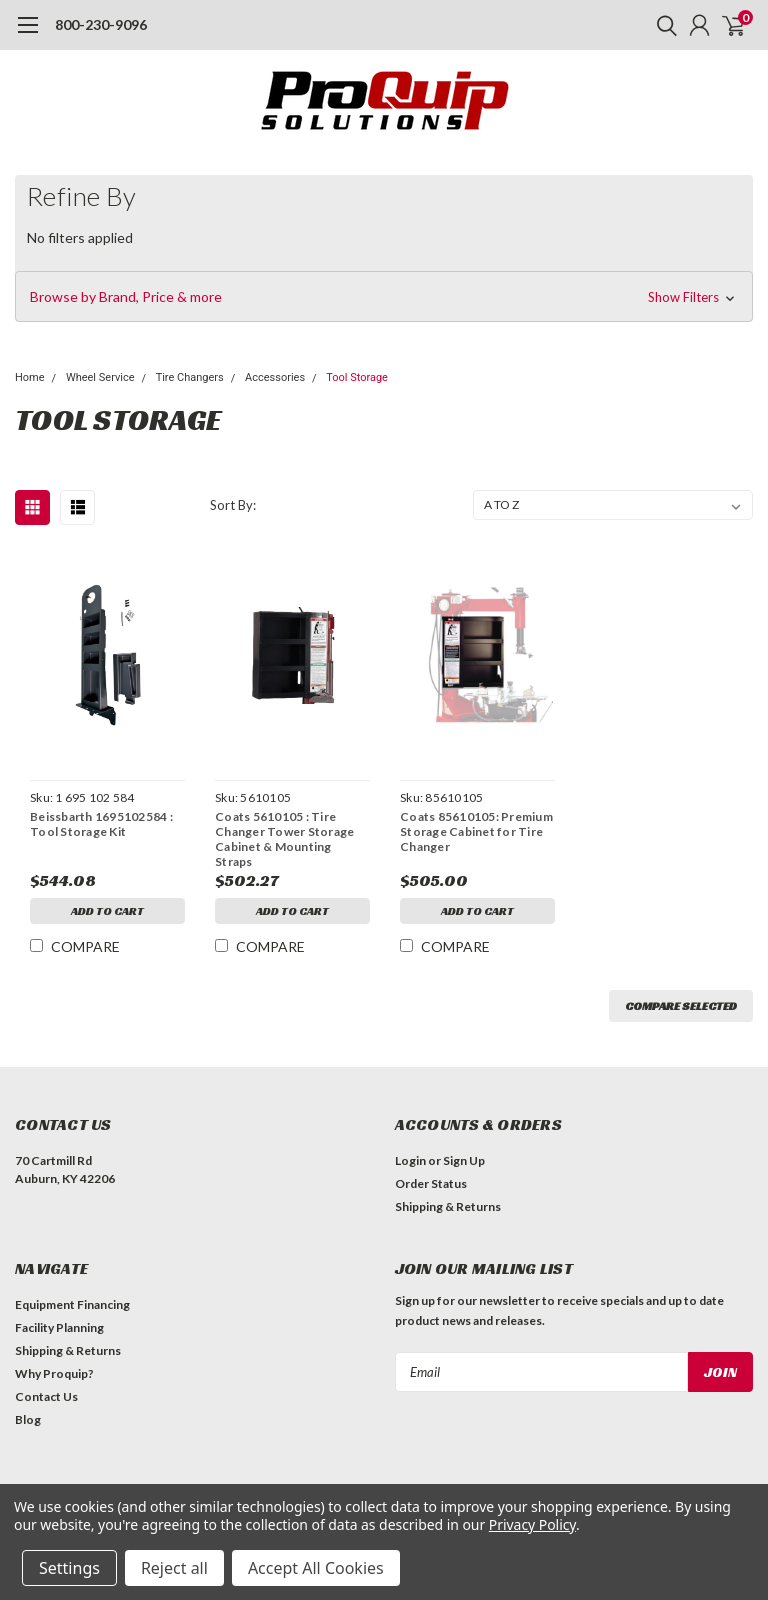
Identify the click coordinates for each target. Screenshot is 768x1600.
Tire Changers (190, 377)
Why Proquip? (54, 1373)
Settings (69, 1568)
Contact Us (46, 1396)
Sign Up (464, 1160)
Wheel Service (100, 377)
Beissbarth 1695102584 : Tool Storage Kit (101, 824)
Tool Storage (357, 377)
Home (30, 377)
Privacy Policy (532, 1524)
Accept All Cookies (316, 1568)
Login (410, 1160)
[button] (384, 297)
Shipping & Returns (448, 1206)
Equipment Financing (72, 1304)
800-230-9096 (101, 24)
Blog (28, 1419)
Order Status (431, 1183)
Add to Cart (107, 910)
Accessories (275, 377)
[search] (662, 25)
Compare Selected (681, 1005)
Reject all (174, 1568)
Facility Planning (59, 1327)
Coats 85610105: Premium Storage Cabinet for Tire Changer (476, 831)
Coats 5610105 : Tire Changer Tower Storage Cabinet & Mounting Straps (284, 839)
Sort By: (233, 505)
